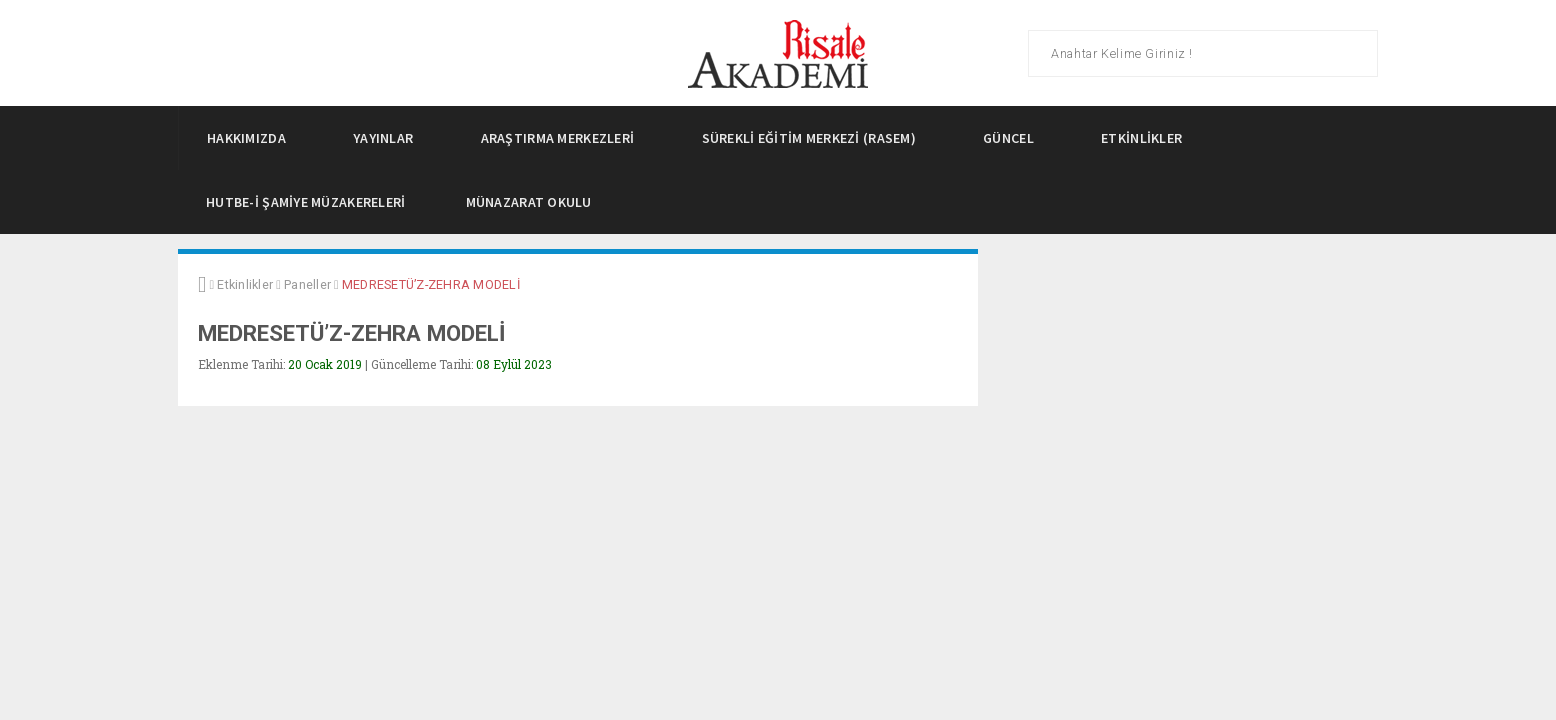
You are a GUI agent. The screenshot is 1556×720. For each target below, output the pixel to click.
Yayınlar (389, 138)
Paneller (307, 284)
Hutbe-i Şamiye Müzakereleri (306, 202)
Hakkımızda (252, 138)
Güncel (1014, 138)
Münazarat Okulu (529, 202)
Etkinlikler (1147, 138)
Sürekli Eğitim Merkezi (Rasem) (815, 138)
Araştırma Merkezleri (563, 138)
